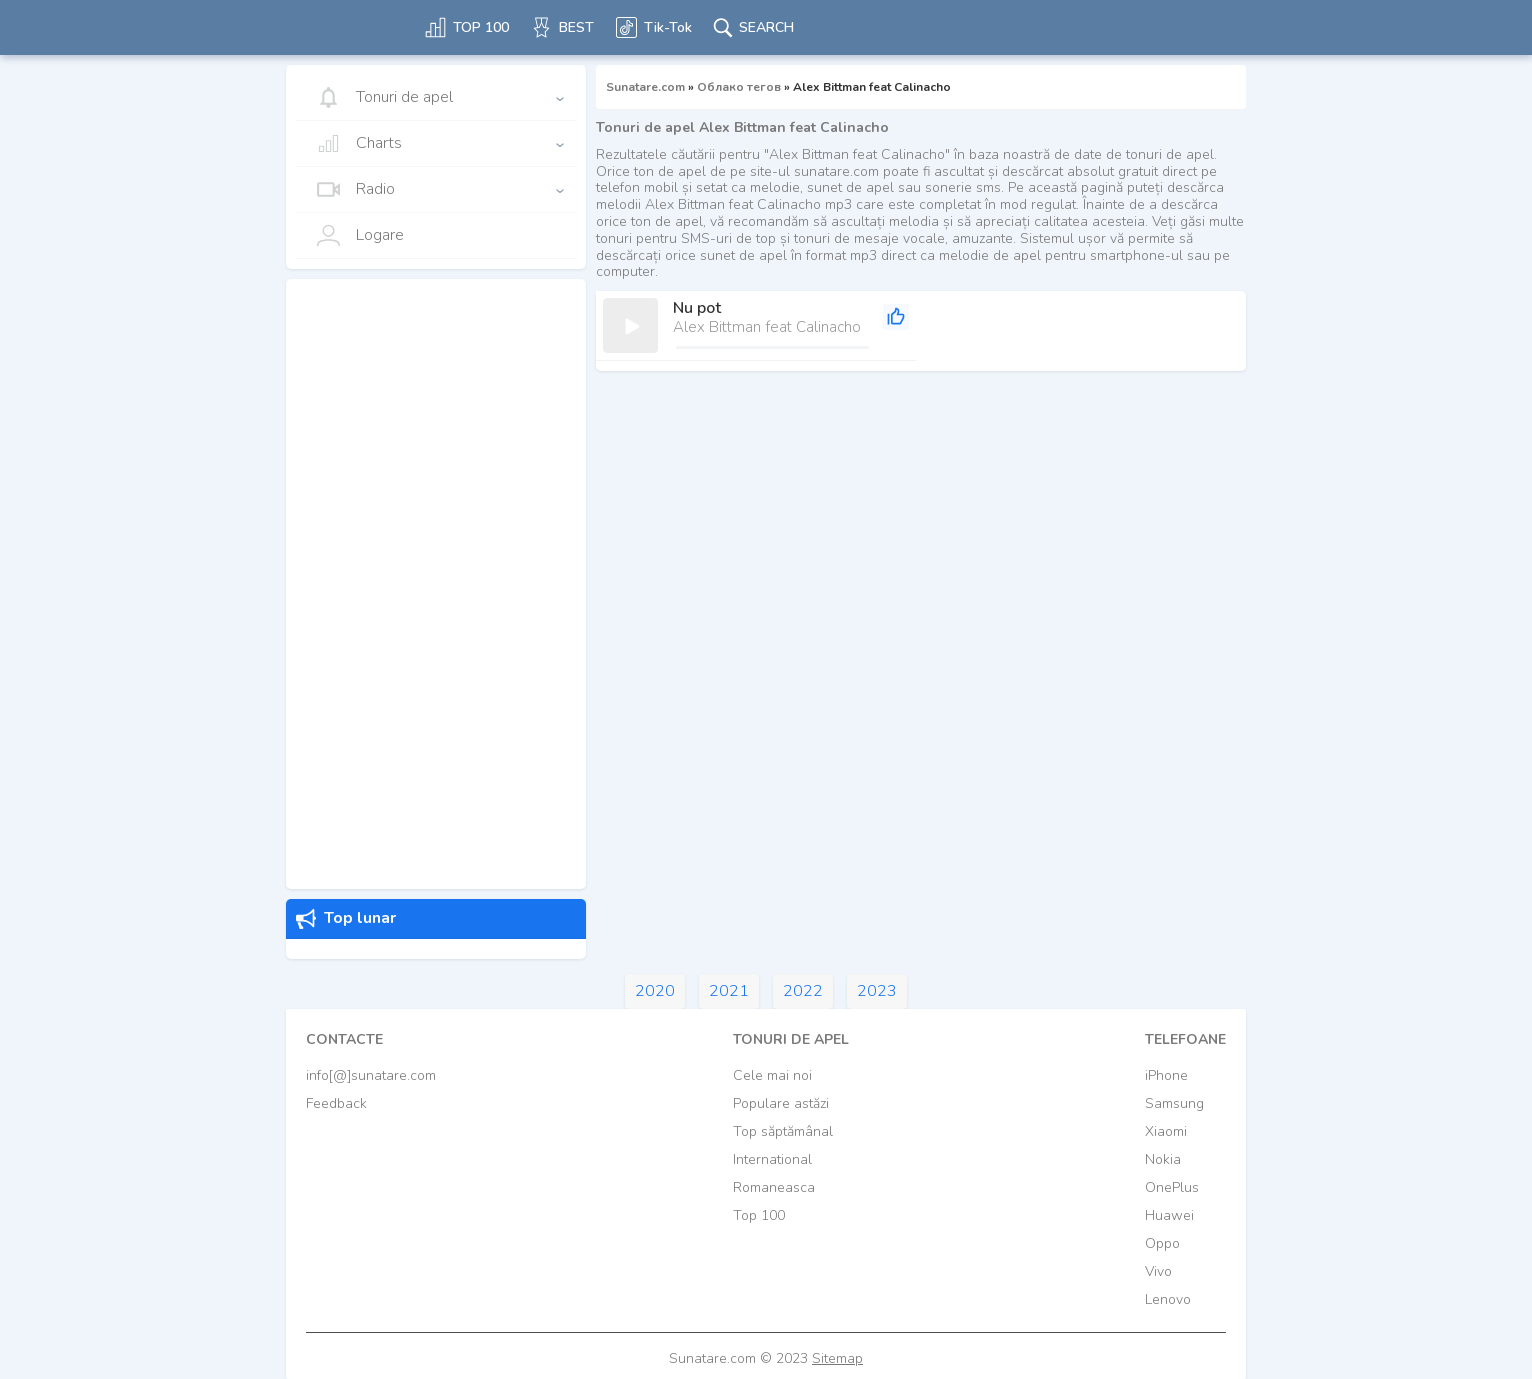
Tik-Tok (653, 27)
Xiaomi (1166, 1131)
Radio (355, 189)
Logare (360, 235)
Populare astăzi (781, 1103)
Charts (359, 143)
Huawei (1169, 1215)
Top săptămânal (783, 1131)
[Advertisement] (436, 584)
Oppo (1162, 1243)
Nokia (1163, 1159)
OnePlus (1172, 1187)
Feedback (336, 1103)
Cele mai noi (772, 1075)
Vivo (1158, 1271)
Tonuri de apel (384, 97)
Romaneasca (774, 1187)
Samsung (1174, 1103)
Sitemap (837, 1358)
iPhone (1166, 1075)
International (772, 1159)
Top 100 (759, 1215)
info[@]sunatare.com (371, 1075)
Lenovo (1168, 1299)
